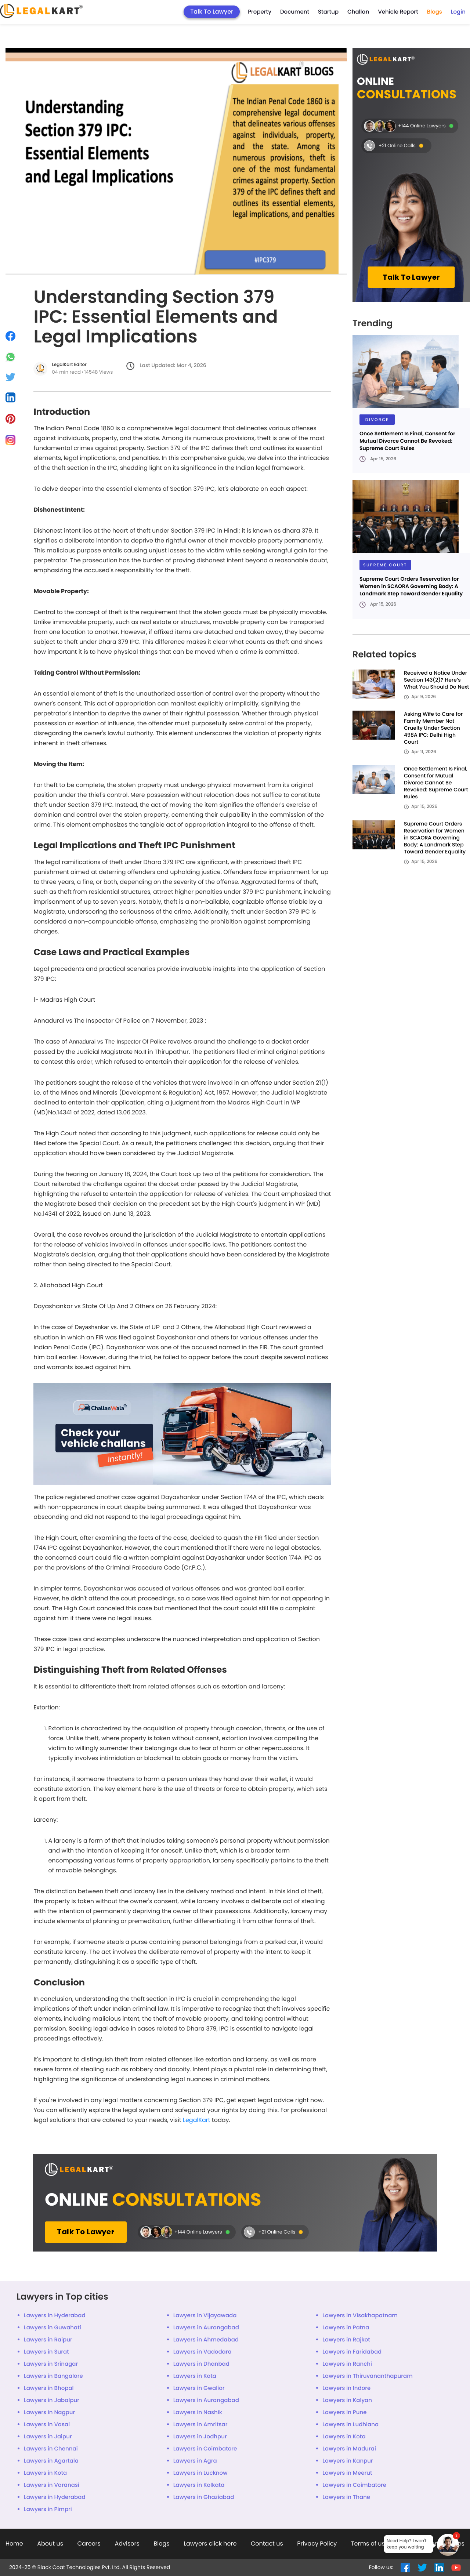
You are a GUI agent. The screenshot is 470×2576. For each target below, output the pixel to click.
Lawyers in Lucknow (200, 2473)
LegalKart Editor (69, 365)
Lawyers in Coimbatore (205, 2449)
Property (259, 12)
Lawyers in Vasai (47, 2424)
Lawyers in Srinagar (51, 2364)
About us (50, 2543)
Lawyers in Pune (344, 2412)
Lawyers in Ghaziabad (203, 2497)
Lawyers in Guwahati (52, 2328)
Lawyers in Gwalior (199, 2388)
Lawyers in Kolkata (199, 2485)
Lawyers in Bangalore (53, 2376)
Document (294, 12)
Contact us (267, 2543)
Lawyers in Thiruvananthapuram (367, 2376)
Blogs (434, 12)
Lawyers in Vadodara (202, 2352)
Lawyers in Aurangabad (206, 2328)
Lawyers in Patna (345, 2328)
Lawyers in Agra (195, 2461)
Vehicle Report (398, 12)
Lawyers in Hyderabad (55, 2315)
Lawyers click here (210, 2543)
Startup (328, 12)
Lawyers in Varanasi (51, 2485)
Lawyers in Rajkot (346, 2340)
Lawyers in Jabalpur (51, 2400)
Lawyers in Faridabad (352, 2352)
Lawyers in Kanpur (347, 2461)
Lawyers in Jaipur (48, 2437)
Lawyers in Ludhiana (350, 2424)
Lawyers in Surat (46, 2352)
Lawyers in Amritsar (200, 2424)
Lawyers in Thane (346, 2497)
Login (458, 12)
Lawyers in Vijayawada (205, 2315)
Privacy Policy (317, 2543)
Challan (358, 12)
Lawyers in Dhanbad (201, 2364)
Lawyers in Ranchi (347, 2364)
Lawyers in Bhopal (49, 2388)
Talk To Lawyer (211, 11)
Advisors (127, 2543)
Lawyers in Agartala (51, 2461)
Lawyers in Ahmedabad (206, 2340)
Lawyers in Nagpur (49, 2412)
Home (14, 2543)
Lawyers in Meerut (347, 2473)
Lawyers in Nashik (197, 2412)
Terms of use (369, 2543)
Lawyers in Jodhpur (200, 2437)
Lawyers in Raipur (48, 2340)
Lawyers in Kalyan (347, 2400)
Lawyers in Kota (194, 2376)
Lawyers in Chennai (51, 2449)
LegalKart (197, 2120)
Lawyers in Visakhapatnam (360, 2315)
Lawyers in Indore (346, 2388)
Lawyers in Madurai (349, 2449)
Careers (89, 2543)
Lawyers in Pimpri (48, 2509)
